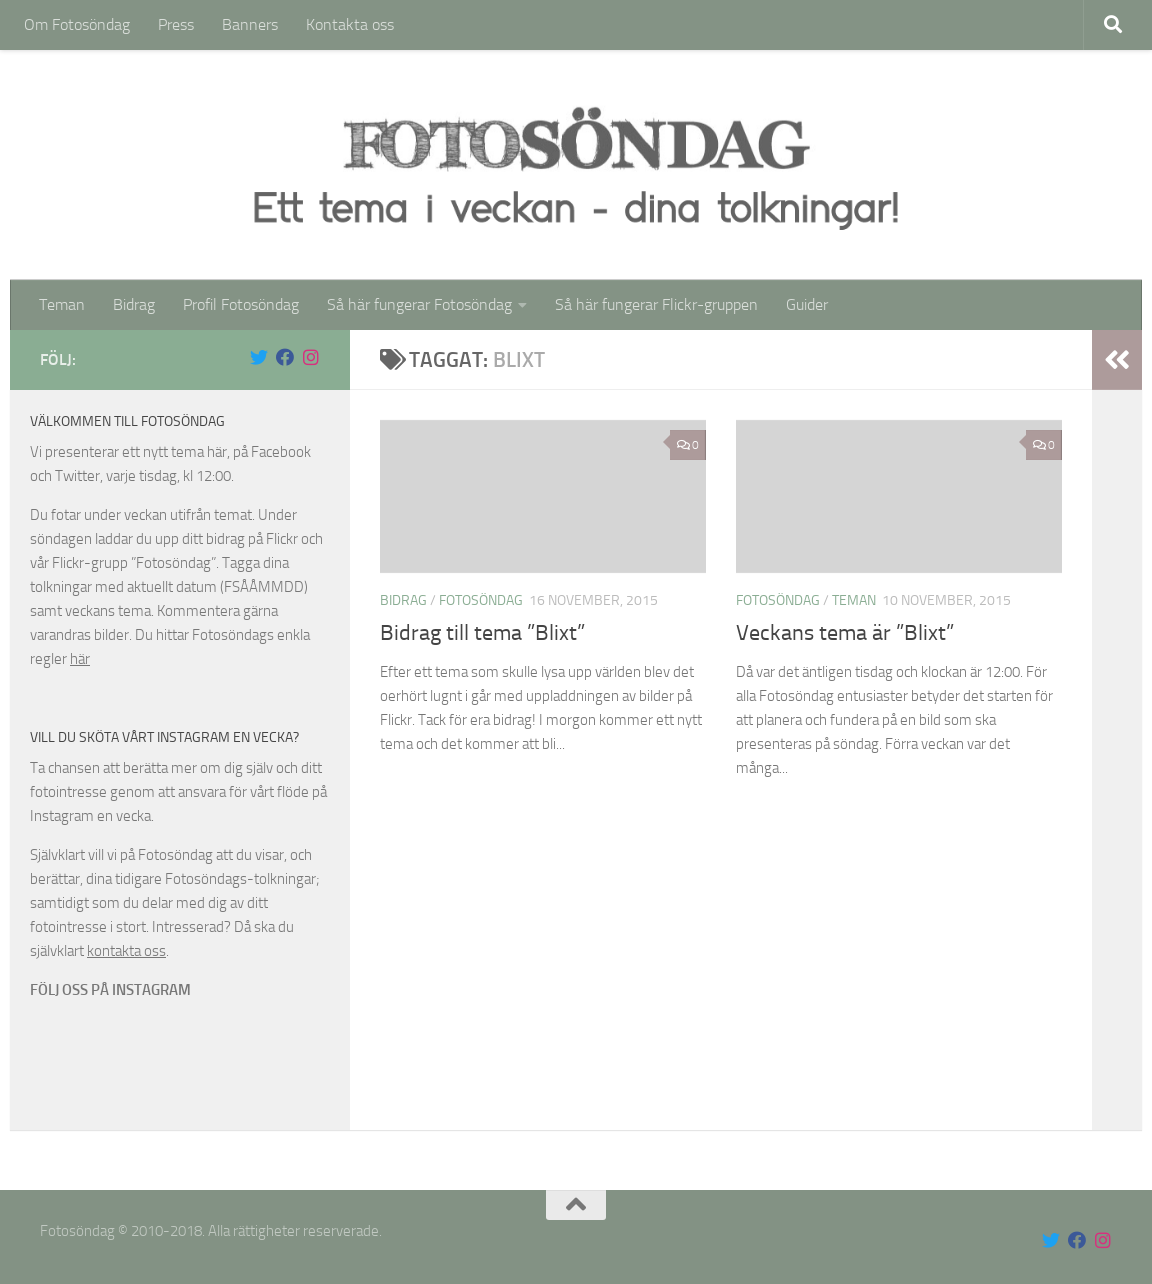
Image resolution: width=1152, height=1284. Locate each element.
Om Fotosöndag (77, 24)
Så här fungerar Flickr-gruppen (656, 304)
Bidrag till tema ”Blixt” (482, 633)
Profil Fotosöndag (241, 304)
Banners (250, 24)
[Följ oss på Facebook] (285, 357)
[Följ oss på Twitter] (259, 357)
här (80, 659)
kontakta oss (126, 951)
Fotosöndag (481, 600)
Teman (62, 304)
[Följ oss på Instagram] (311, 357)
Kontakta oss (350, 24)
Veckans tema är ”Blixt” (845, 633)
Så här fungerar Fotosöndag (419, 304)
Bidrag (134, 304)
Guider (807, 304)
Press (176, 24)
